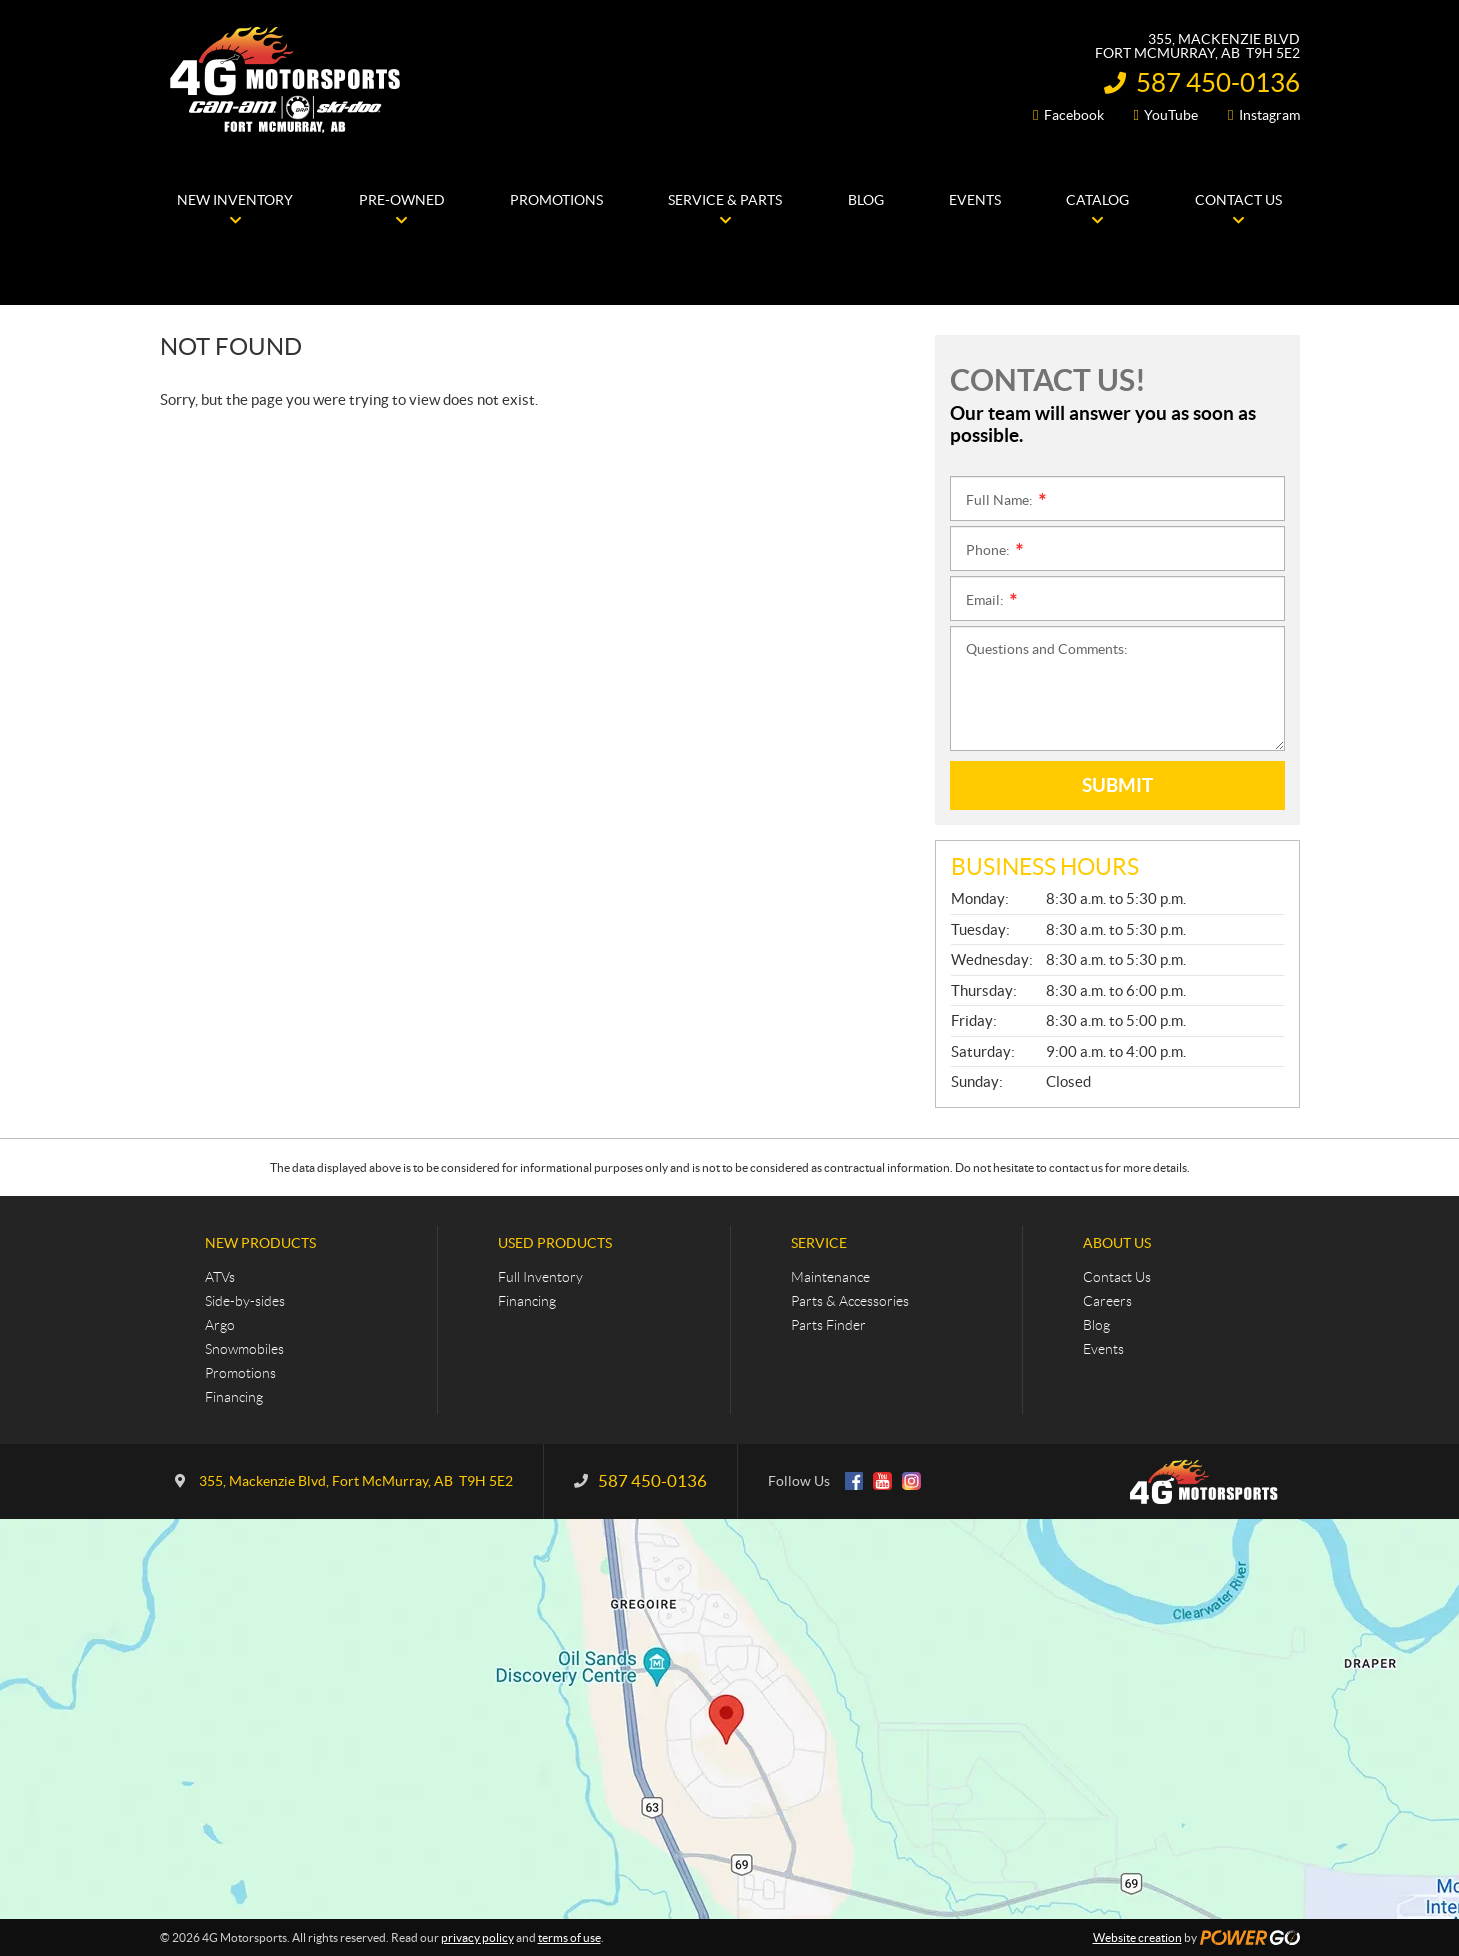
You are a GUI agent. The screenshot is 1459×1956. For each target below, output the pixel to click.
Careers (1107, 1301)
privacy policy (477, 1937)
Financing (234, 1397)
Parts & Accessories (850, 1301)
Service (819, 1243)
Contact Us (1117, 1277)
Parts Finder (828, 1325)
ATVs (220, 1277)
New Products (260, 1243)
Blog (1096, 1325)
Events (1103, 1349)
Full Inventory (540, 1277)
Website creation (1137, 1937)
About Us (1117, 1243)
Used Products (555, 1243)
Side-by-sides (245, 1301)
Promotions (240, 1373)
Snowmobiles (244, 1349)
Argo (220, 1325)
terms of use (569, 1937)
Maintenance (830, 1277)
